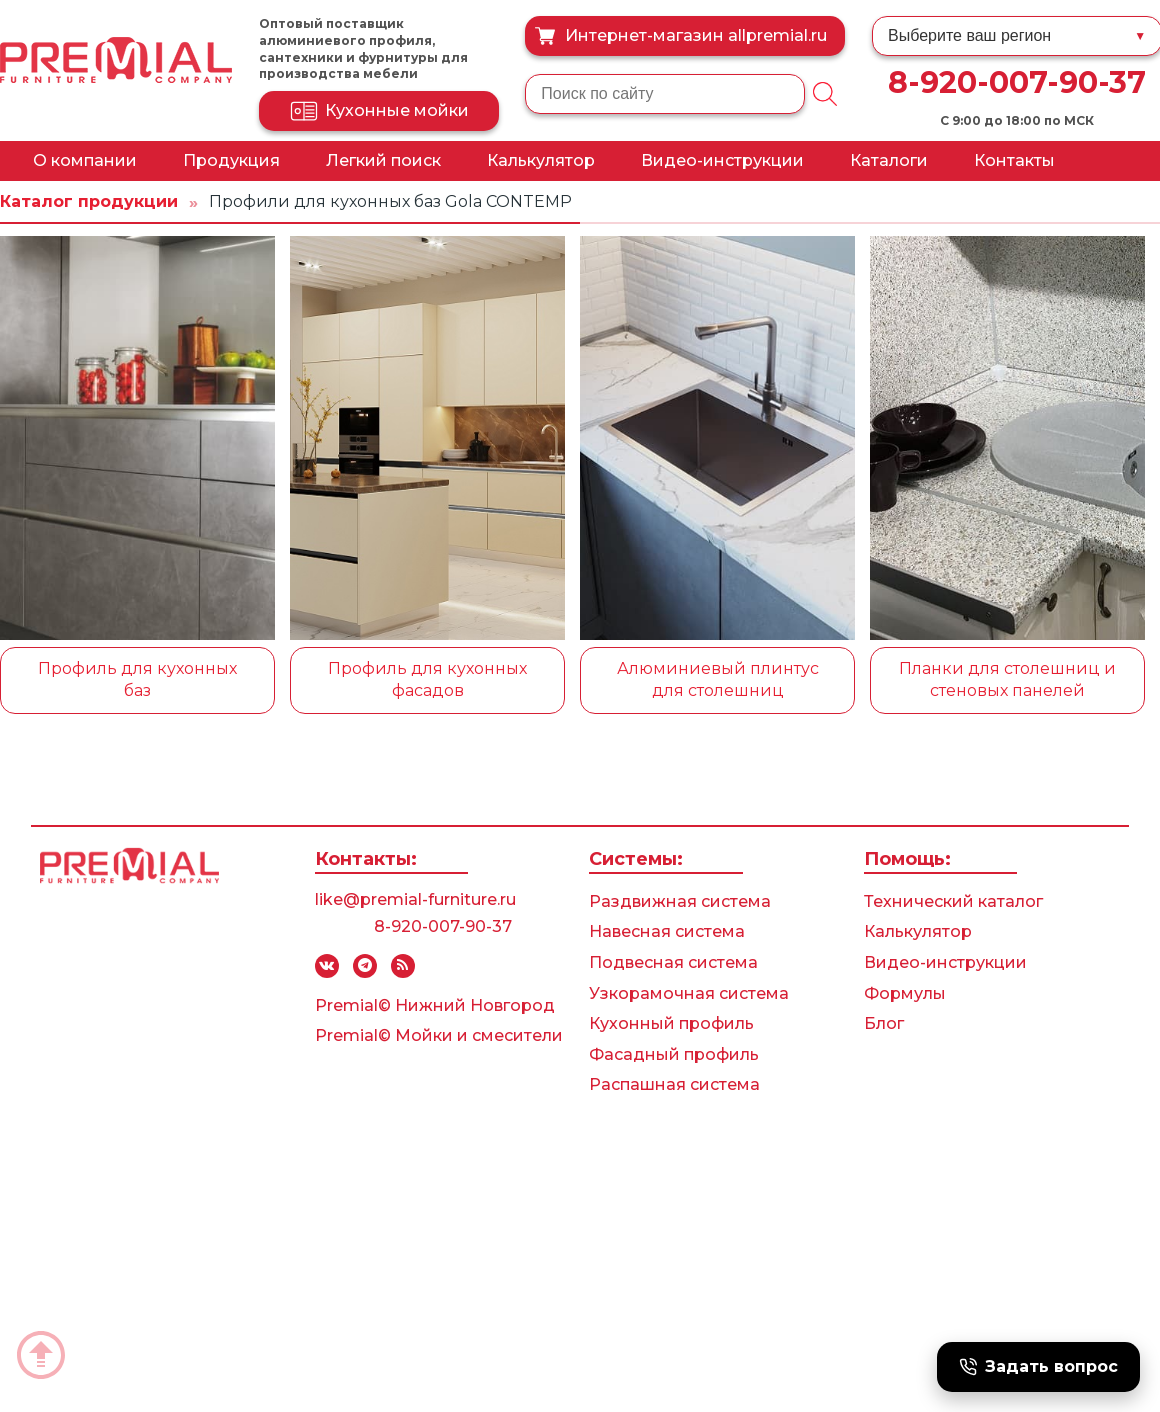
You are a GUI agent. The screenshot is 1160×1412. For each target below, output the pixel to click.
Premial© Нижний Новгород (435, 1005)
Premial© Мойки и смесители (439, 1035)
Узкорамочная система (689, 993)
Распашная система (674, 1084)
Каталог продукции (89, 201)
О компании (85, 160)
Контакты (1014, 160)
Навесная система (667, 931)
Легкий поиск (383, 160)
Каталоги (889, 160)
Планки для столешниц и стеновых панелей (1007, 679)
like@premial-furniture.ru (415, 899)
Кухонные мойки (379, 111)
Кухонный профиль (671, 1023)
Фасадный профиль (674, 1054)
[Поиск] (825, 94)
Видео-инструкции (722, 160)
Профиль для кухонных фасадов (427, 679)
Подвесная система (673, 962)
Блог (884, 1023)
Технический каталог (953, 901)
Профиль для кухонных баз (137, 679)
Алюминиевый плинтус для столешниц (718, 679)
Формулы (905, 993)
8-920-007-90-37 (1017, 82)
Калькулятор (541, 160)
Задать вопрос (1038, 1366)
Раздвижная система (680, 901)
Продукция (231, 160)
